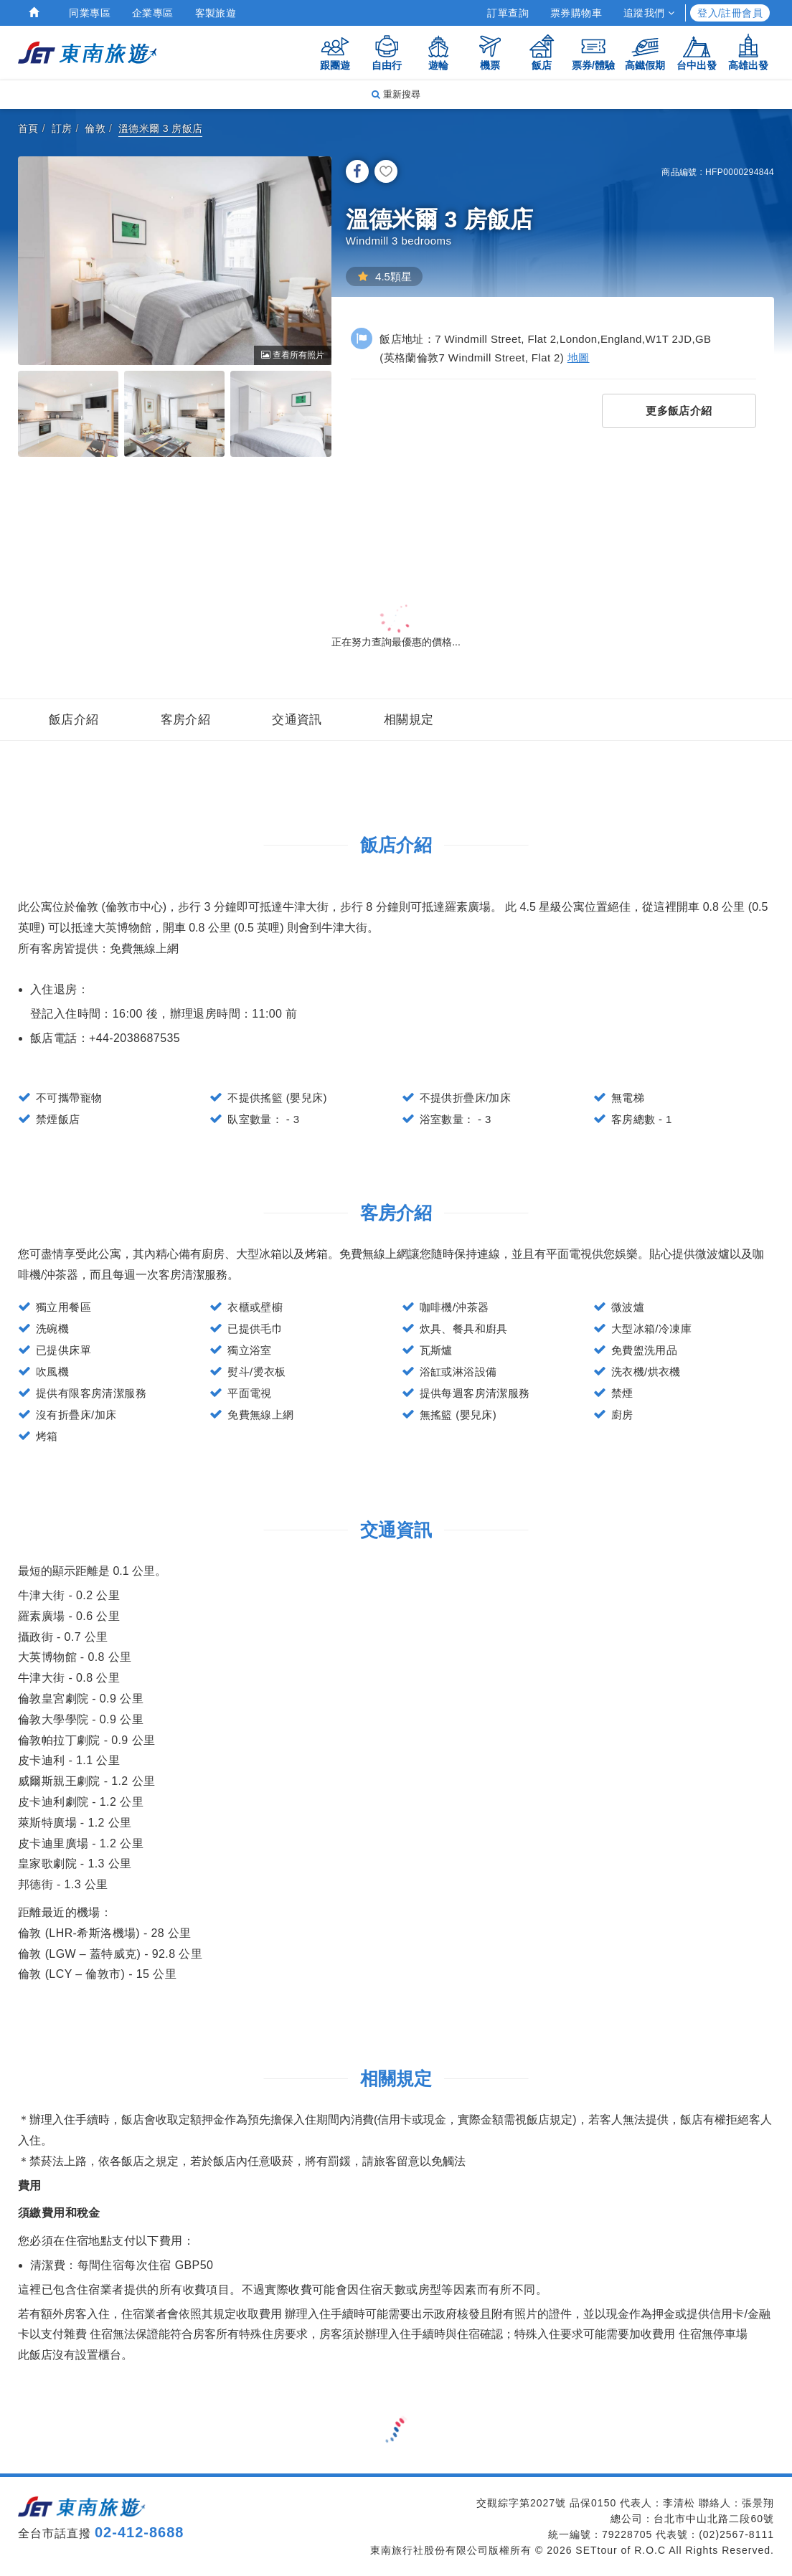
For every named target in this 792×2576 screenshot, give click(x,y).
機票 (490, 52)
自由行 (387, 52)
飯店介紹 (74, 719)
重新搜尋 (396, 94)
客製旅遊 (216, 13)
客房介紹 (186, 719)
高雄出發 (748, 52)
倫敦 (95, 128)
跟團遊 (335, 52)
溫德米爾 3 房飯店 (160, 128)
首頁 (28, 128)
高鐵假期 (645, 52)
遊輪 (438, 52)
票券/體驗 (593, 52)
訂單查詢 (508, 13)
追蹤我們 (648, 13)
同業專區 (89, 13)
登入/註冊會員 (730, 13)
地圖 (578, 357)
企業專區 (153, 13)
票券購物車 (576, 13)
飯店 (541, 52)
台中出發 (696, 52)
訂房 (62, 128)
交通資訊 (297, 719)
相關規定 (409, 719)
